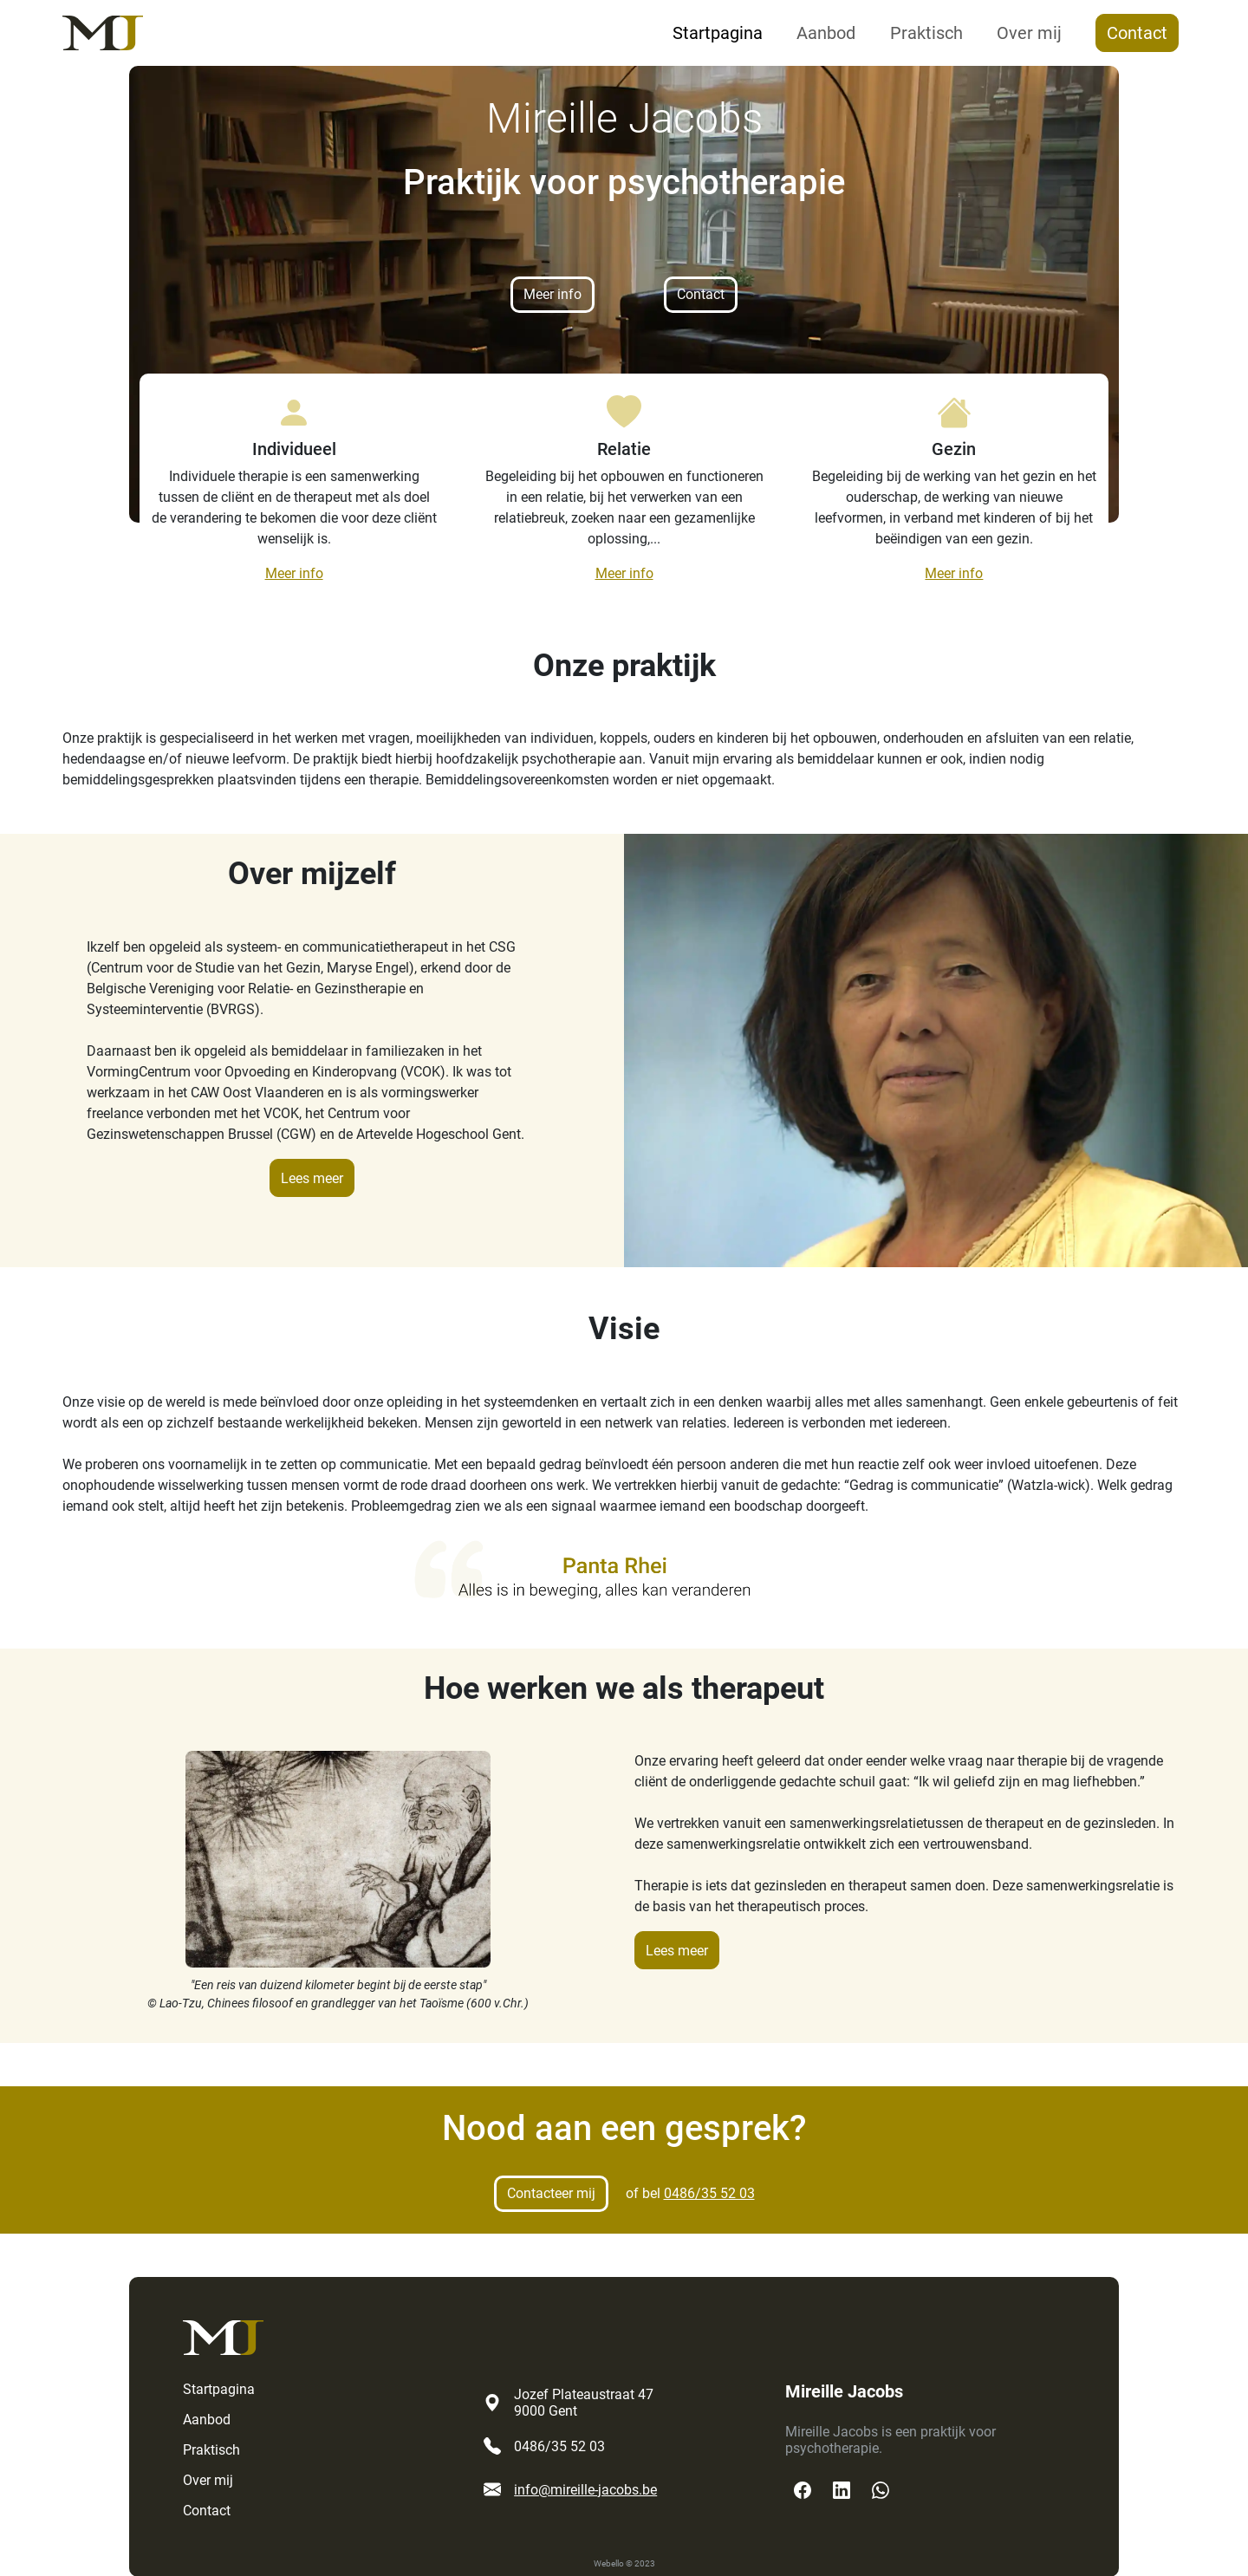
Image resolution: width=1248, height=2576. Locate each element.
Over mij (1029, 33)
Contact (1137, 33)
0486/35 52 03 (709, 2193)
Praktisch (926, 33)
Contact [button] (701, 294)
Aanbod (825, 33)
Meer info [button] (552, 294)
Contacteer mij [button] (551, 2193)
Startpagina (718, 33)
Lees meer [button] (312, 1178)
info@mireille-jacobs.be (585, 2490)
